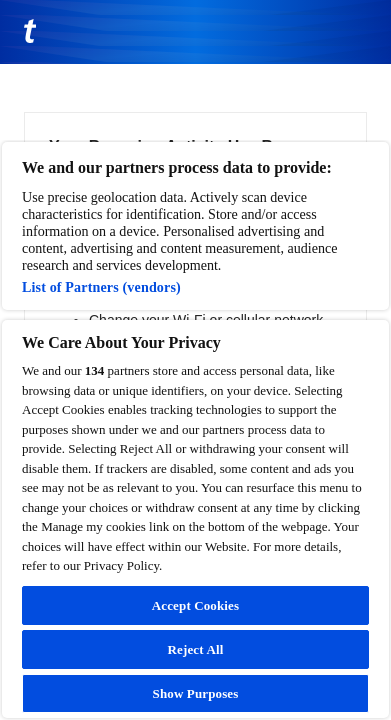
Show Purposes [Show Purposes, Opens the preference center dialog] (196, 693)
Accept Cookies (195, 605)
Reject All (196, 649)
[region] (195, 430)
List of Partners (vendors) (101, 287)
